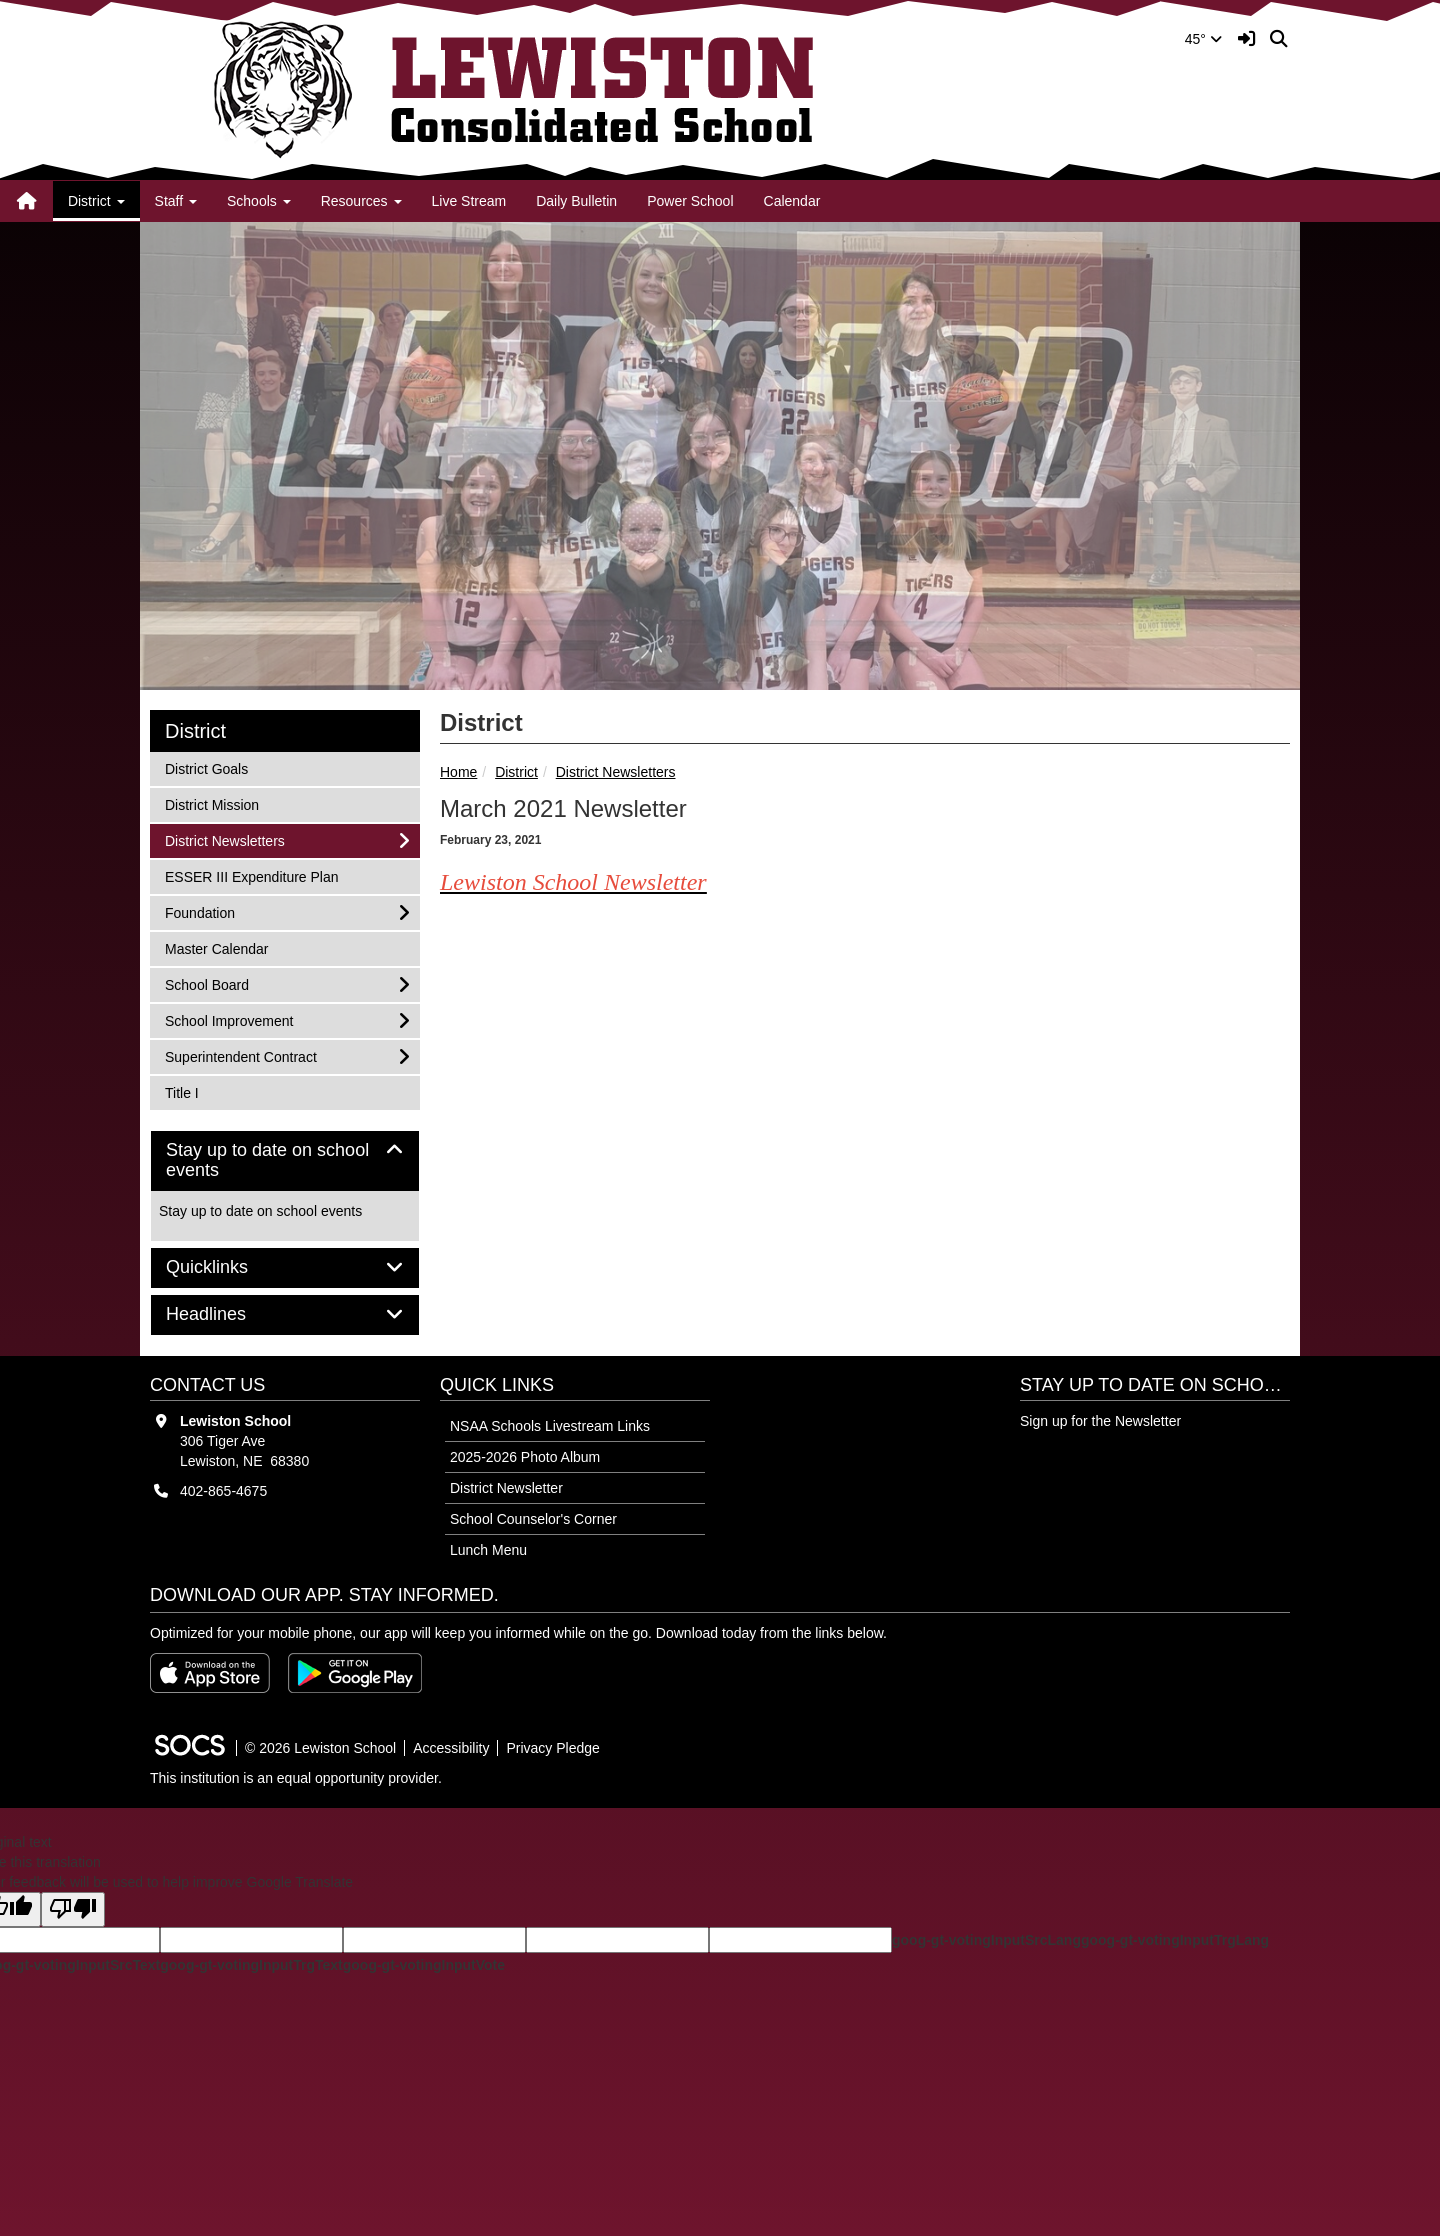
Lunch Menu (488, 1550)
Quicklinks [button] (229, 1267)
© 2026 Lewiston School (320, 1748)
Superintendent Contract (240, 1055)
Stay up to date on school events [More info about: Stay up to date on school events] (260, 1211)
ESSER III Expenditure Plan (251, 875)
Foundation (199, 911)
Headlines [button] (228, 1314)
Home (458, 772)
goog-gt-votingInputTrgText (251, 1965)
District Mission (211, 803)
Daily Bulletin (576, 201)
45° (1203, 39)
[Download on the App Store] (210, 1673)
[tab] (285, 1161)
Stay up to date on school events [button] (267, 1160)
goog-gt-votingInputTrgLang (1175, 1940)
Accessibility (451, 1748)
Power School (690, 201)
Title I (191, 1091)
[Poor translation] (73, 1909)
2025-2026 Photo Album (525, 1457)
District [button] (96, 201)
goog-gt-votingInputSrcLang (986, 1940)
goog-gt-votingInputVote (424, 1965)
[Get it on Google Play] (355, 1673)
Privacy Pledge (552, 1748)
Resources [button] (361, 201)
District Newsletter (506, 1488)
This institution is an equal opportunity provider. (296, 1778)
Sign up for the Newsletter (1100, 1421)
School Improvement (228, 1019)
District (516, 772)
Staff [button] (176, 201)
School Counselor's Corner (533, 1519)
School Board (206, 983)
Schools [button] (259, 201)
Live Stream (469, 201)
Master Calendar (216, 947)
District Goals (206, 767)
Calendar (792, 201)
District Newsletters (616, 772)
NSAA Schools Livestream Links (550, 1426)
